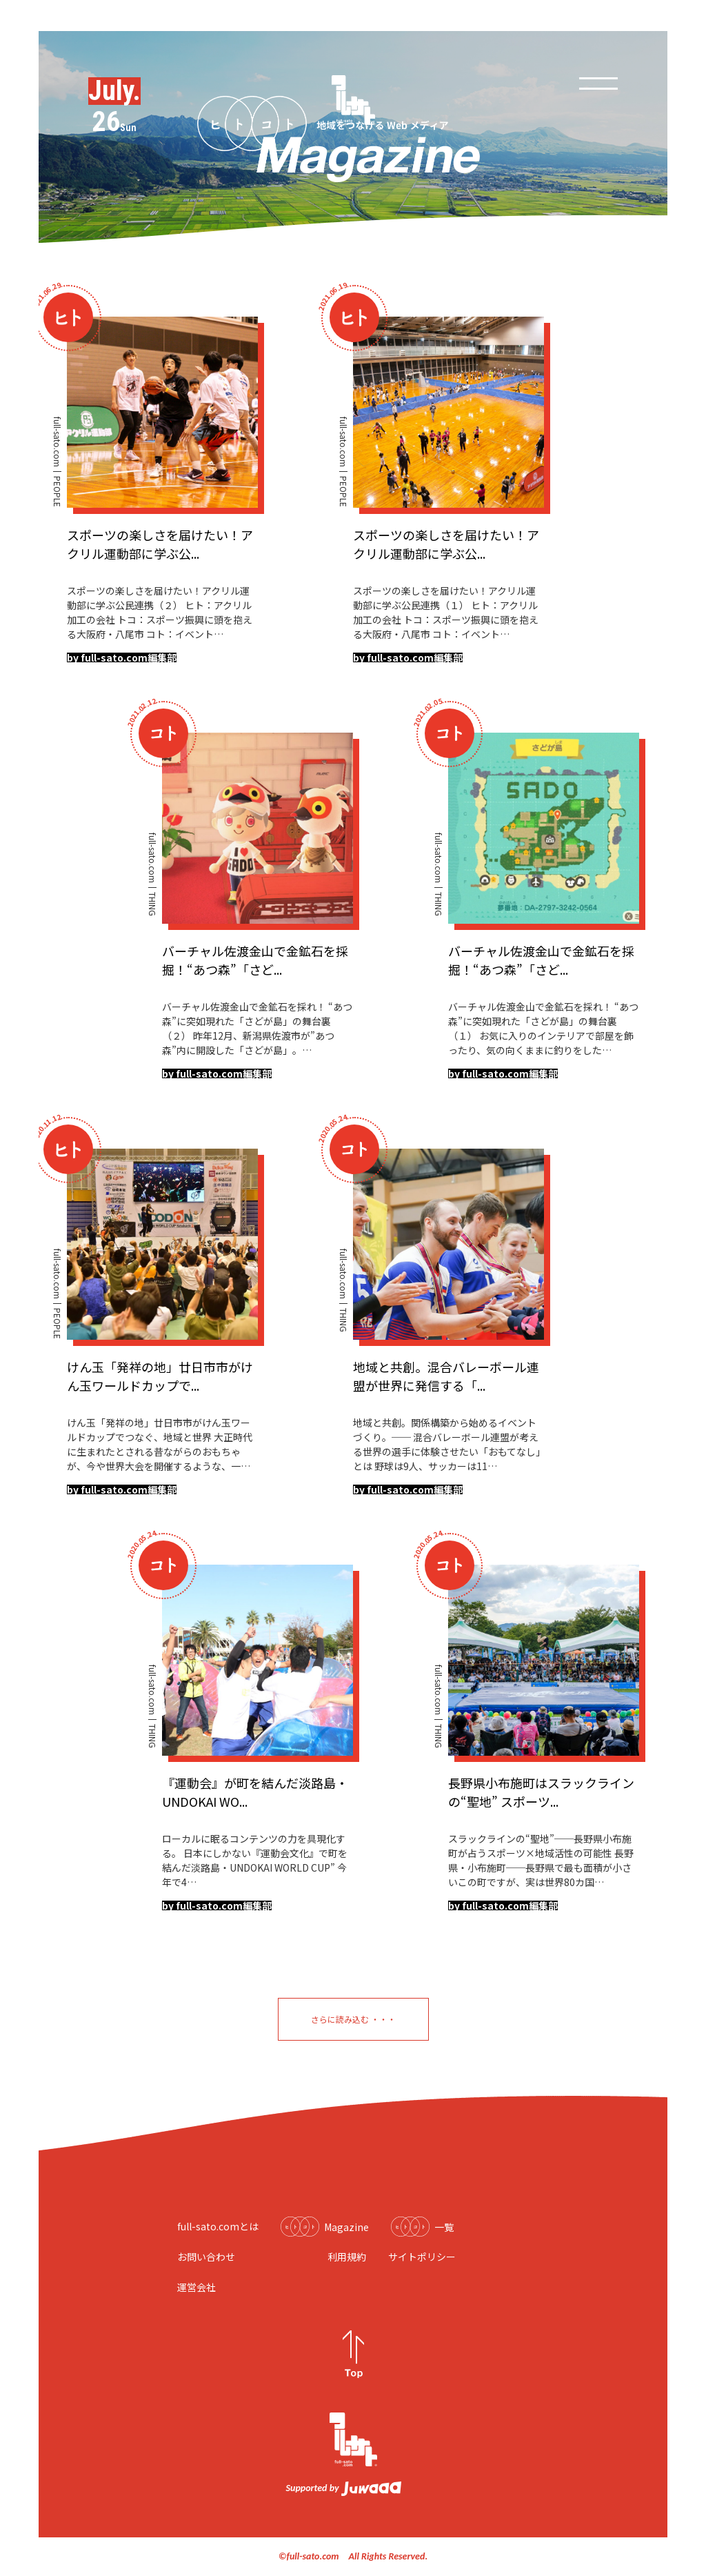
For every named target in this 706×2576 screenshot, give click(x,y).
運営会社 (196, 2287)
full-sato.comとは (218, 2226)
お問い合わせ (206, 2256)
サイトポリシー (422, 2256)
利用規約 (346, 2256)
